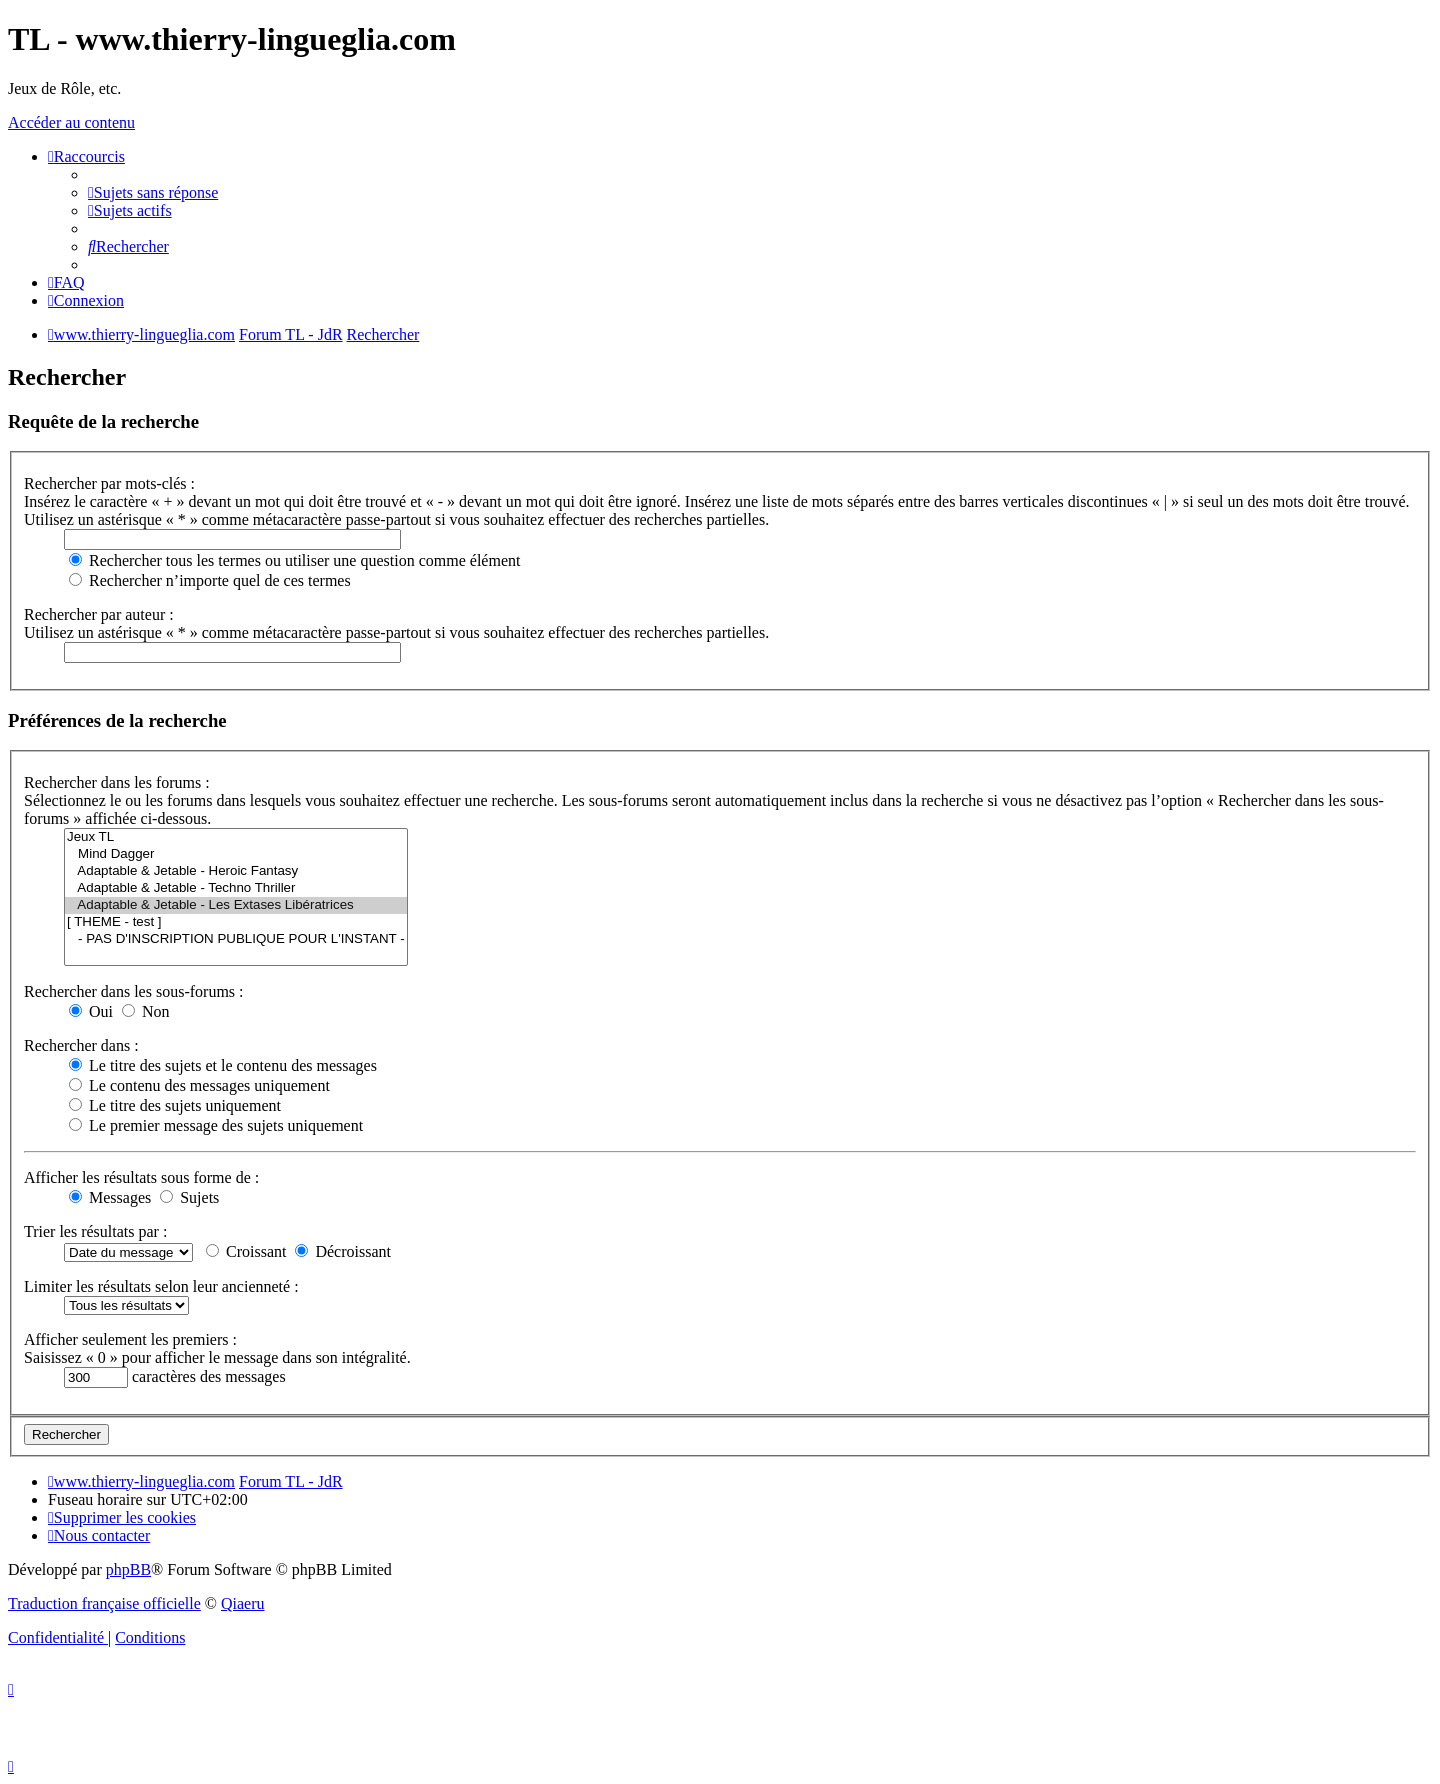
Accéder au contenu (71, 122)
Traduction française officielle (104, 1603)
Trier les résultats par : (95, 1231)
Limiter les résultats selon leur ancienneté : (161, 1286)
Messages (110, 1197)
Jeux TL (236, 837)
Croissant (246, 1251)
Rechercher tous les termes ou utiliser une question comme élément (294, 560)
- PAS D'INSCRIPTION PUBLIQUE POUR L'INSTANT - (236, 939)
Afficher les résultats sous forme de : (141, 1177)
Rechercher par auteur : (99, 614)
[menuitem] (153, 192)
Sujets (189, 1197)
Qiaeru (243, 1603)
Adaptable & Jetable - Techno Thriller (236, 888)
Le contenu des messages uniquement (199, 1085)
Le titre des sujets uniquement (175, 1105)
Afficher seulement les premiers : (130, 1339)
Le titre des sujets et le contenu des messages (223, 1065)
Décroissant (343, 1251)
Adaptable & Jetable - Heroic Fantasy (236, 871)
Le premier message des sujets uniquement (216, 1125)
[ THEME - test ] (236, 922)
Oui (91, 1011)
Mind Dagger (236, 854)
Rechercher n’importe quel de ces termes (210, 580)
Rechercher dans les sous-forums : (134, 991)
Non (146, 1011)
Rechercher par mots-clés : (109, 483)
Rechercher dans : (81, 1045)
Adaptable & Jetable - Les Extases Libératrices (236, 905)
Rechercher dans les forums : (117, 782)
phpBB (128, 1569)
